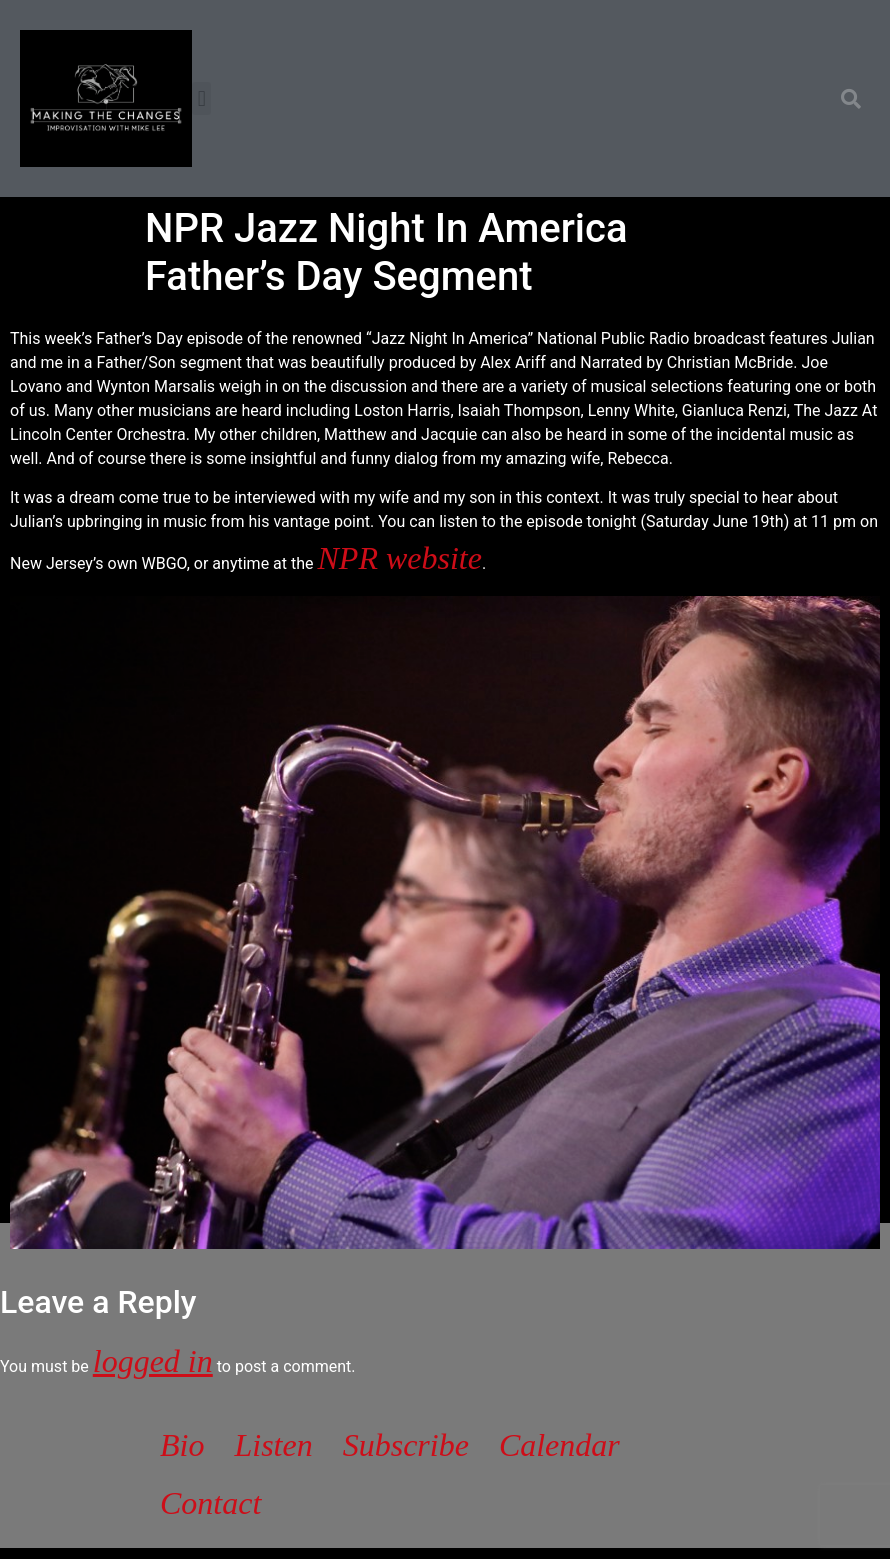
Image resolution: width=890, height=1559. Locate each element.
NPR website (400, 558)
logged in (153, 1361)
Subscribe (406, 1445)
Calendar (559, 1445)
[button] (201, 98)
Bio (182, 1445)
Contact (210, 1503)
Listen (273, 1445)
